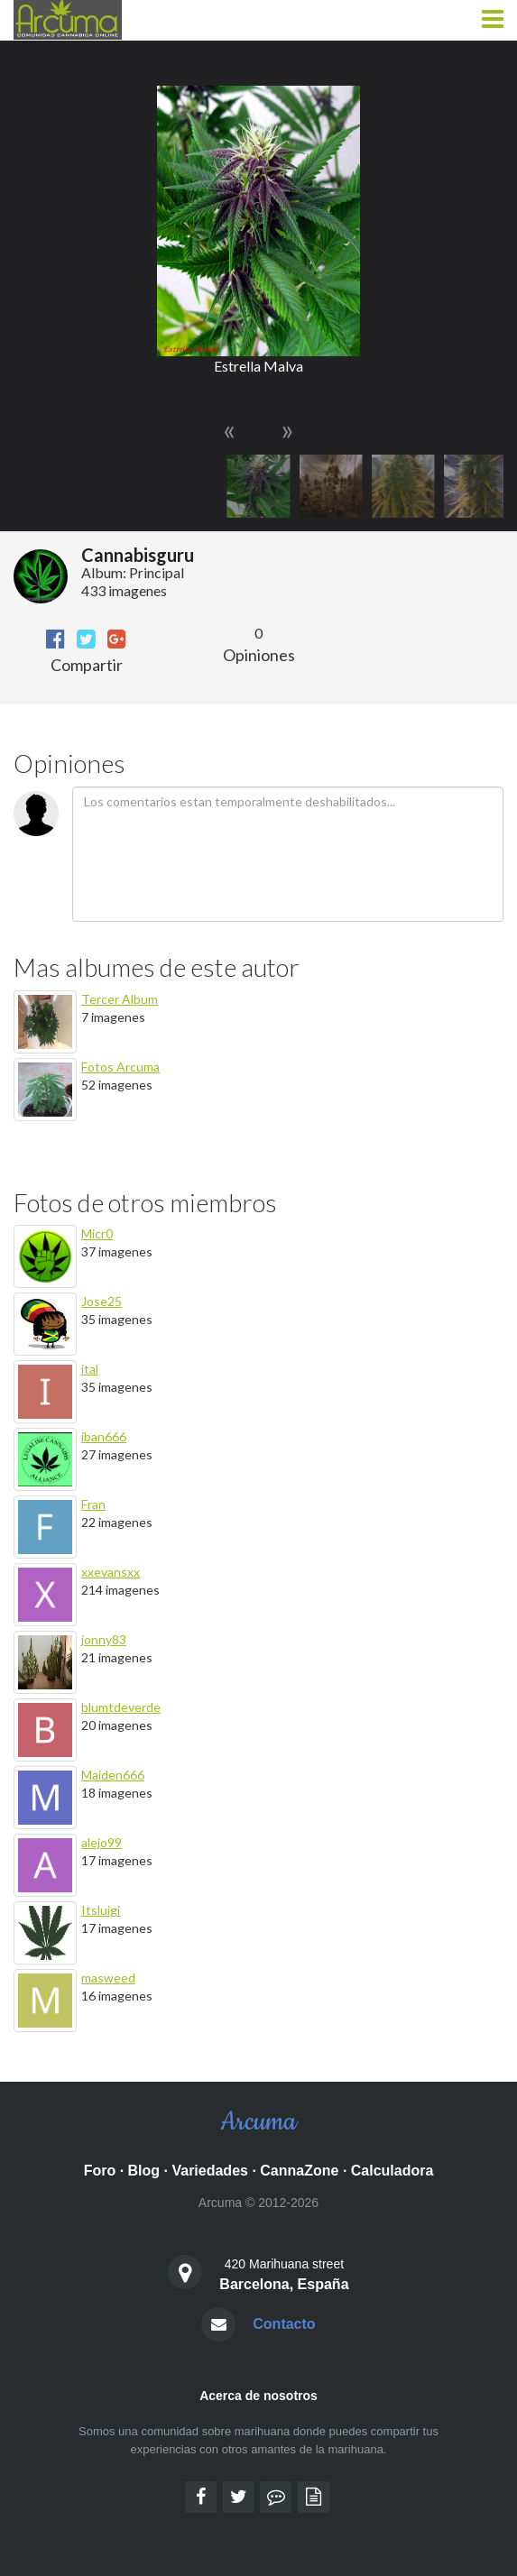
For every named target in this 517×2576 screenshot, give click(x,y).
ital (89, 1368)
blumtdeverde (121, 1707)
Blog (144, 2170)
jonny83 (103, 1639)
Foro (100, 2170)
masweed (108, 1977)
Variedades (209, 2170)
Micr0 (97, 1233)
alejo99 (101, 1842)
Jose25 (101, 1301)
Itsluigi (100, 1910)
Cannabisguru (137, 555)
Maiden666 (112, 1774)
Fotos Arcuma (120, 1066)
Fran (93, 1504)
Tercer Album (119, 999)
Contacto (284, 2324)
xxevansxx (110, 1571)
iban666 (103, 1436)
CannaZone (299, 2170)
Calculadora (392, 2170)
